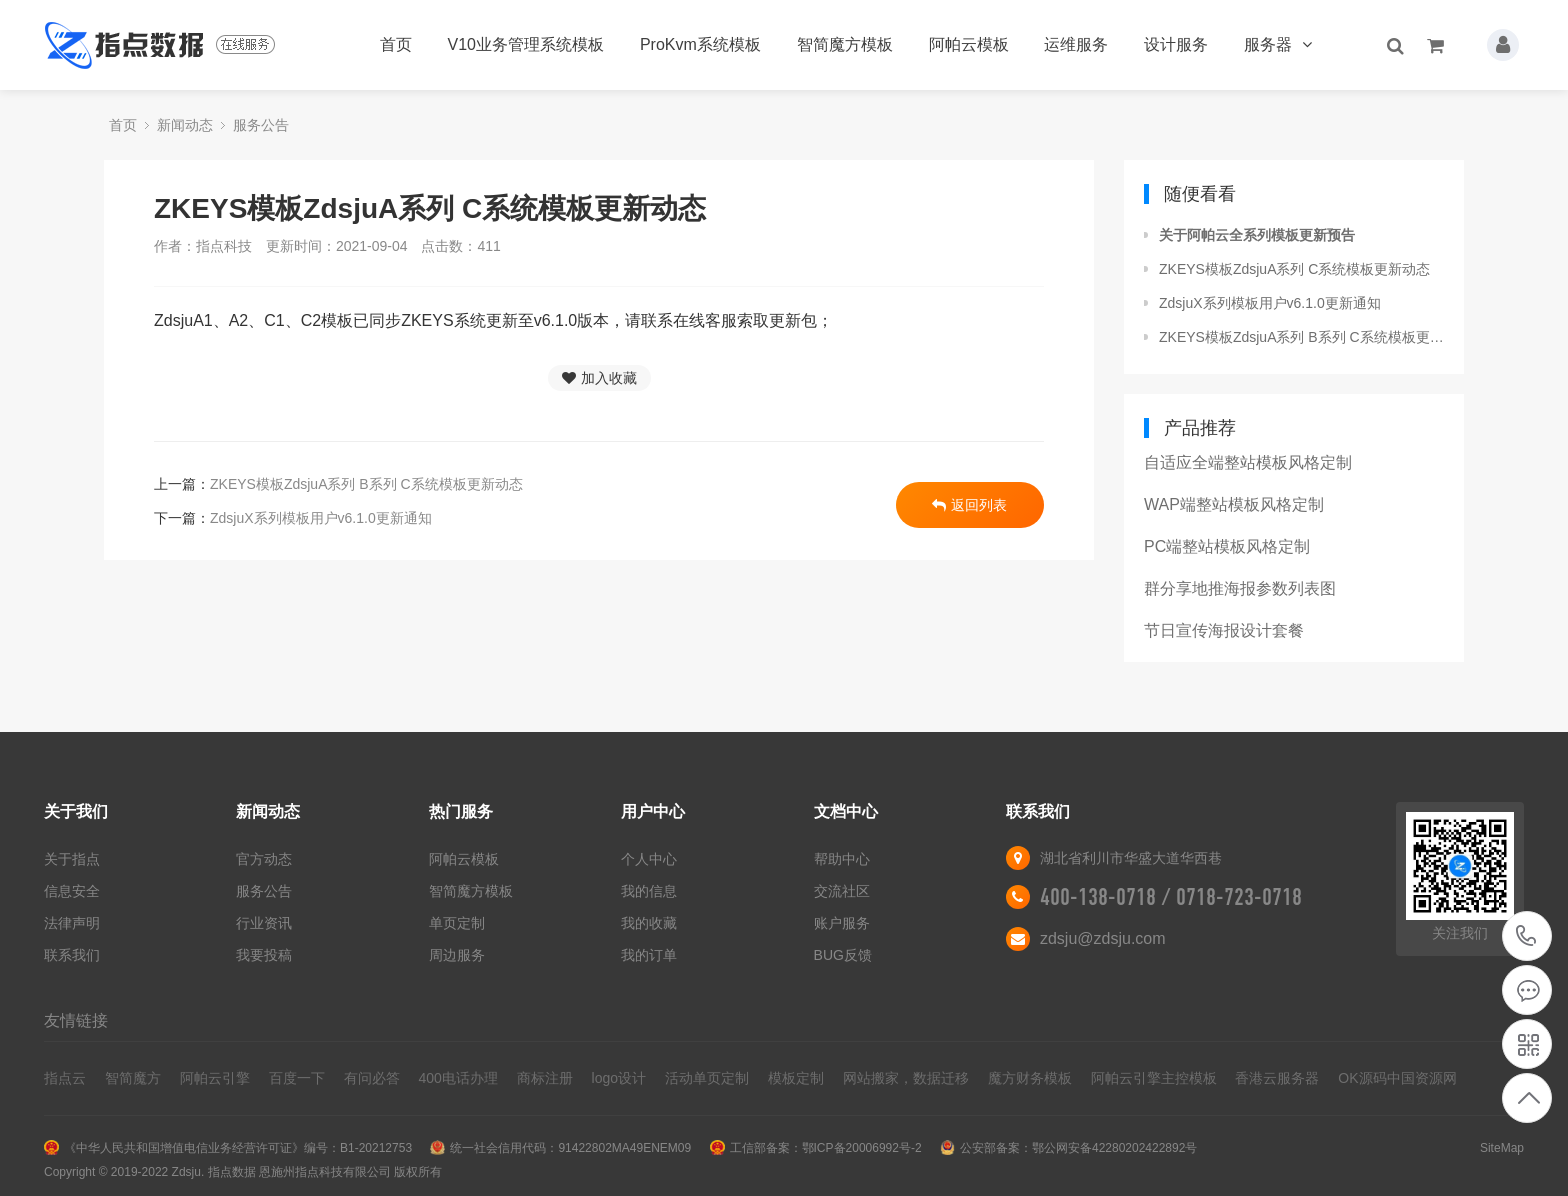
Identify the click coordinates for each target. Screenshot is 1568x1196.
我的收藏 (649, 923)
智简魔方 (133, 1078)
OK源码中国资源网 (1397, 1078)
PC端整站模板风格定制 (1227, 546)
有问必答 (372, 1078)
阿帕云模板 (969, 44)
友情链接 (76, 1020)
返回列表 (969, 505)
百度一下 (297, 1078)
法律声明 (72, 923)
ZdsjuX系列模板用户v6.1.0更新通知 (321, 518)
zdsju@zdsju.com (1103, 938)
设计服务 (1176, 44)
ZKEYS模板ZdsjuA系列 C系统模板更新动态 (1294, 269)
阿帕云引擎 (215, 1078)
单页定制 (457, 923)
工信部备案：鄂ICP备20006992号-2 (826, 1148)
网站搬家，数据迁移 (906, 1078)
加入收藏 (599, 378)
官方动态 (264, 859)
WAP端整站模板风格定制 (1234, 504)
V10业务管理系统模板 (526, 44)
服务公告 (261, 125)
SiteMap (1502, 1148)
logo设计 (619, 1078)
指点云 (65, 1078)
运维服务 (1076, 44)
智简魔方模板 (845, 44)
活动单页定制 (707, 1078)
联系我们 (72, 955)
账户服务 (842, 923)
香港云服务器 (1277, 1078)
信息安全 (72, 891)
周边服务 (457, 955)
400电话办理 (457, 1078)
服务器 (1277, 44)
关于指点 (72, 859)
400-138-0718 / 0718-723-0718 (1171, 897)
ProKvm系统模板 (700, 44)
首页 (396, 44)
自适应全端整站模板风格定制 (1248, 462)
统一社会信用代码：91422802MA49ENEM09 (570, 1148)
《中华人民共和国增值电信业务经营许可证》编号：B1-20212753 (238, 1148)
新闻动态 (185, 125)
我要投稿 (264, 955)
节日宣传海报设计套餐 (1224, 630)
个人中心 (649, 859)
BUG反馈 (843, 955)
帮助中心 (842, 859)
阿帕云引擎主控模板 (1154, 1078)
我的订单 (649, 955)
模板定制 (796, 1078)
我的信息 (649, 891)
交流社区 (842, 891)
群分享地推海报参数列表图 (1240, 588)
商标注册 (545, 1078)
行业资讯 (264, 923)
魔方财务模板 (1030, 1078)
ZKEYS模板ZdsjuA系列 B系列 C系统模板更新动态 (366, 484)
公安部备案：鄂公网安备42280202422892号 (1078, 1148)
